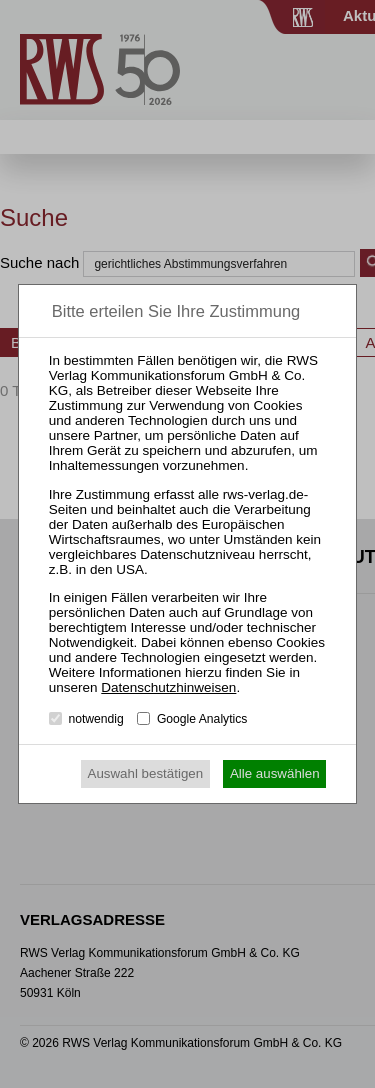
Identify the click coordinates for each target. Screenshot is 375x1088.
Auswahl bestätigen (146, 773)
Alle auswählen (275, 773)
